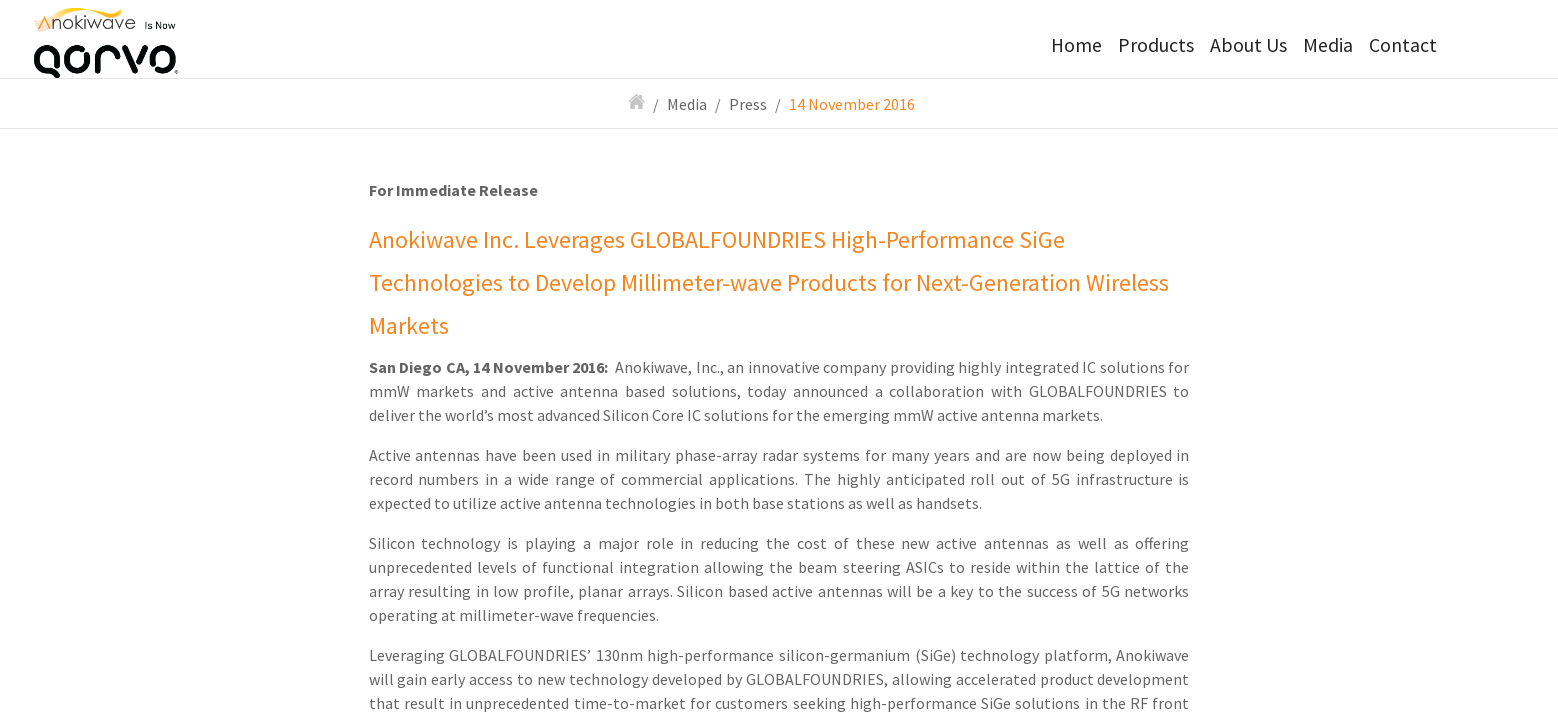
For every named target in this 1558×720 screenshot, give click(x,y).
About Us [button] (1248, 45)
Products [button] (1156, 45)
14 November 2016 (852, 104)
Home (1076, 45)
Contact (1403, 45)
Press (748, 104)
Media (687, 104)
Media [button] (1328, 45)
